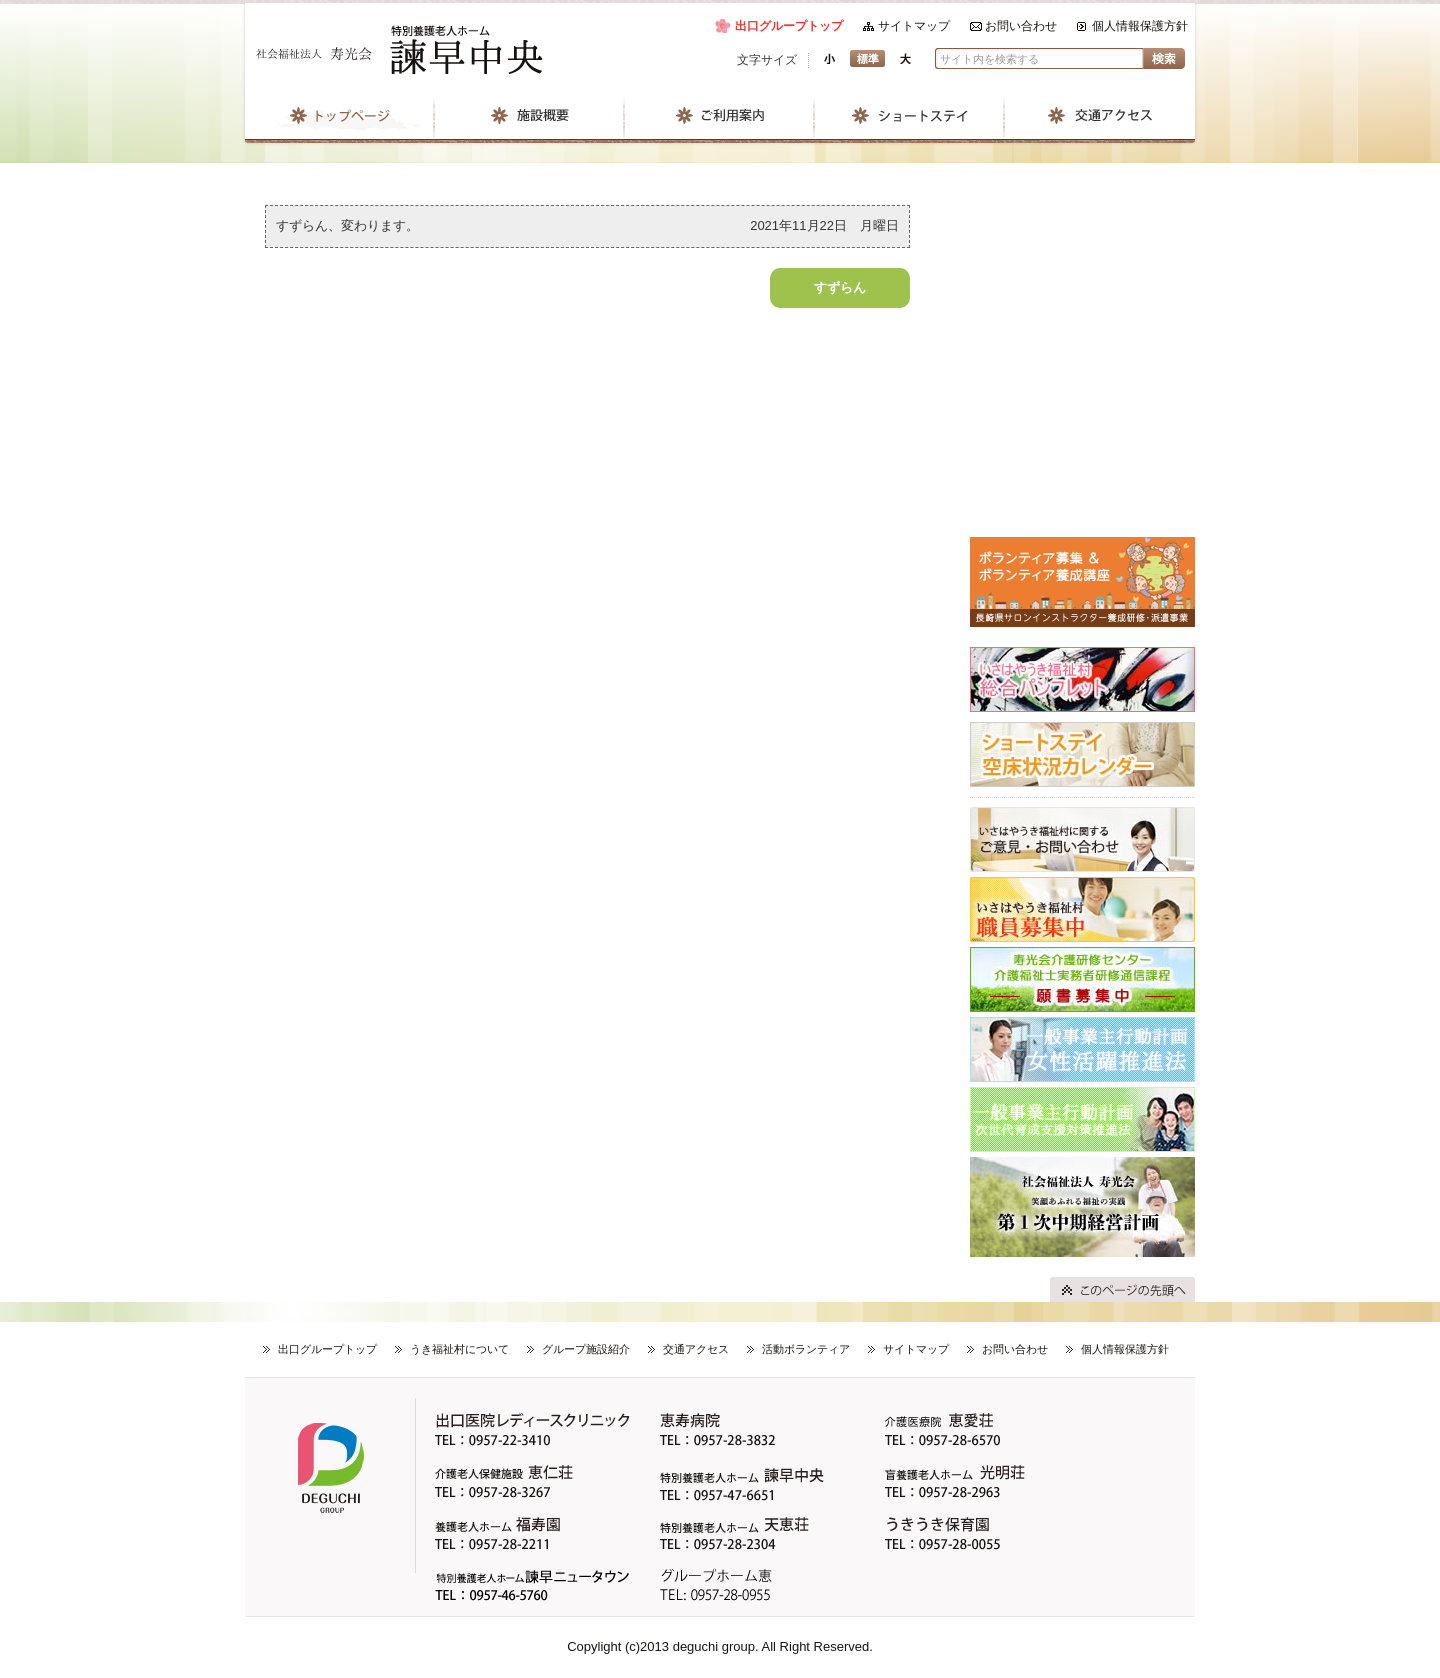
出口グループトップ (789, 26)
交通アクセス (696, 1349)
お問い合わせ (1021, 26)
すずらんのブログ (1082, 355)
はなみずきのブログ (1082, 425)
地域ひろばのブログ (1082, 215)
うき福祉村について (459, 1349)
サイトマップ (914, 26)
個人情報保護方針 (1140, 26)
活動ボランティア (806, 1349)
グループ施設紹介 (586, 1349)
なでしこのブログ (1082, 285)
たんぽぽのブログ (1082, 495)
